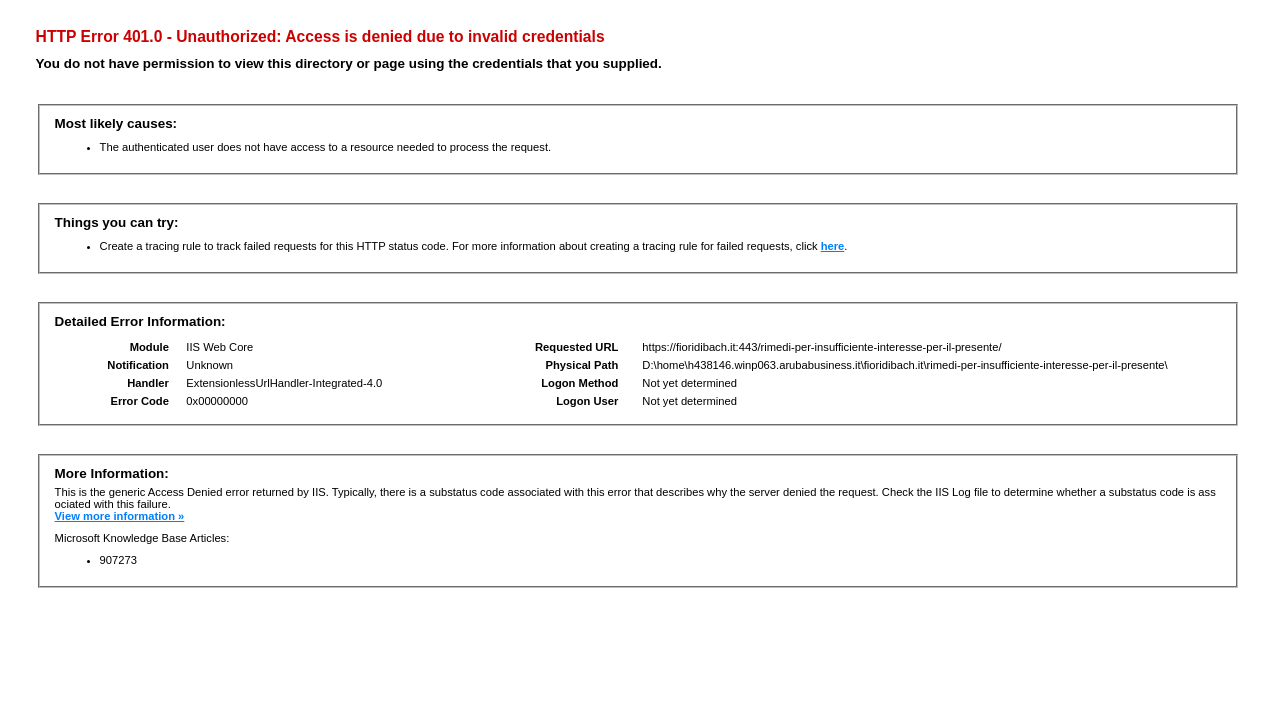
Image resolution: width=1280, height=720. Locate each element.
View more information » (120, 516)
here (833, 246)
